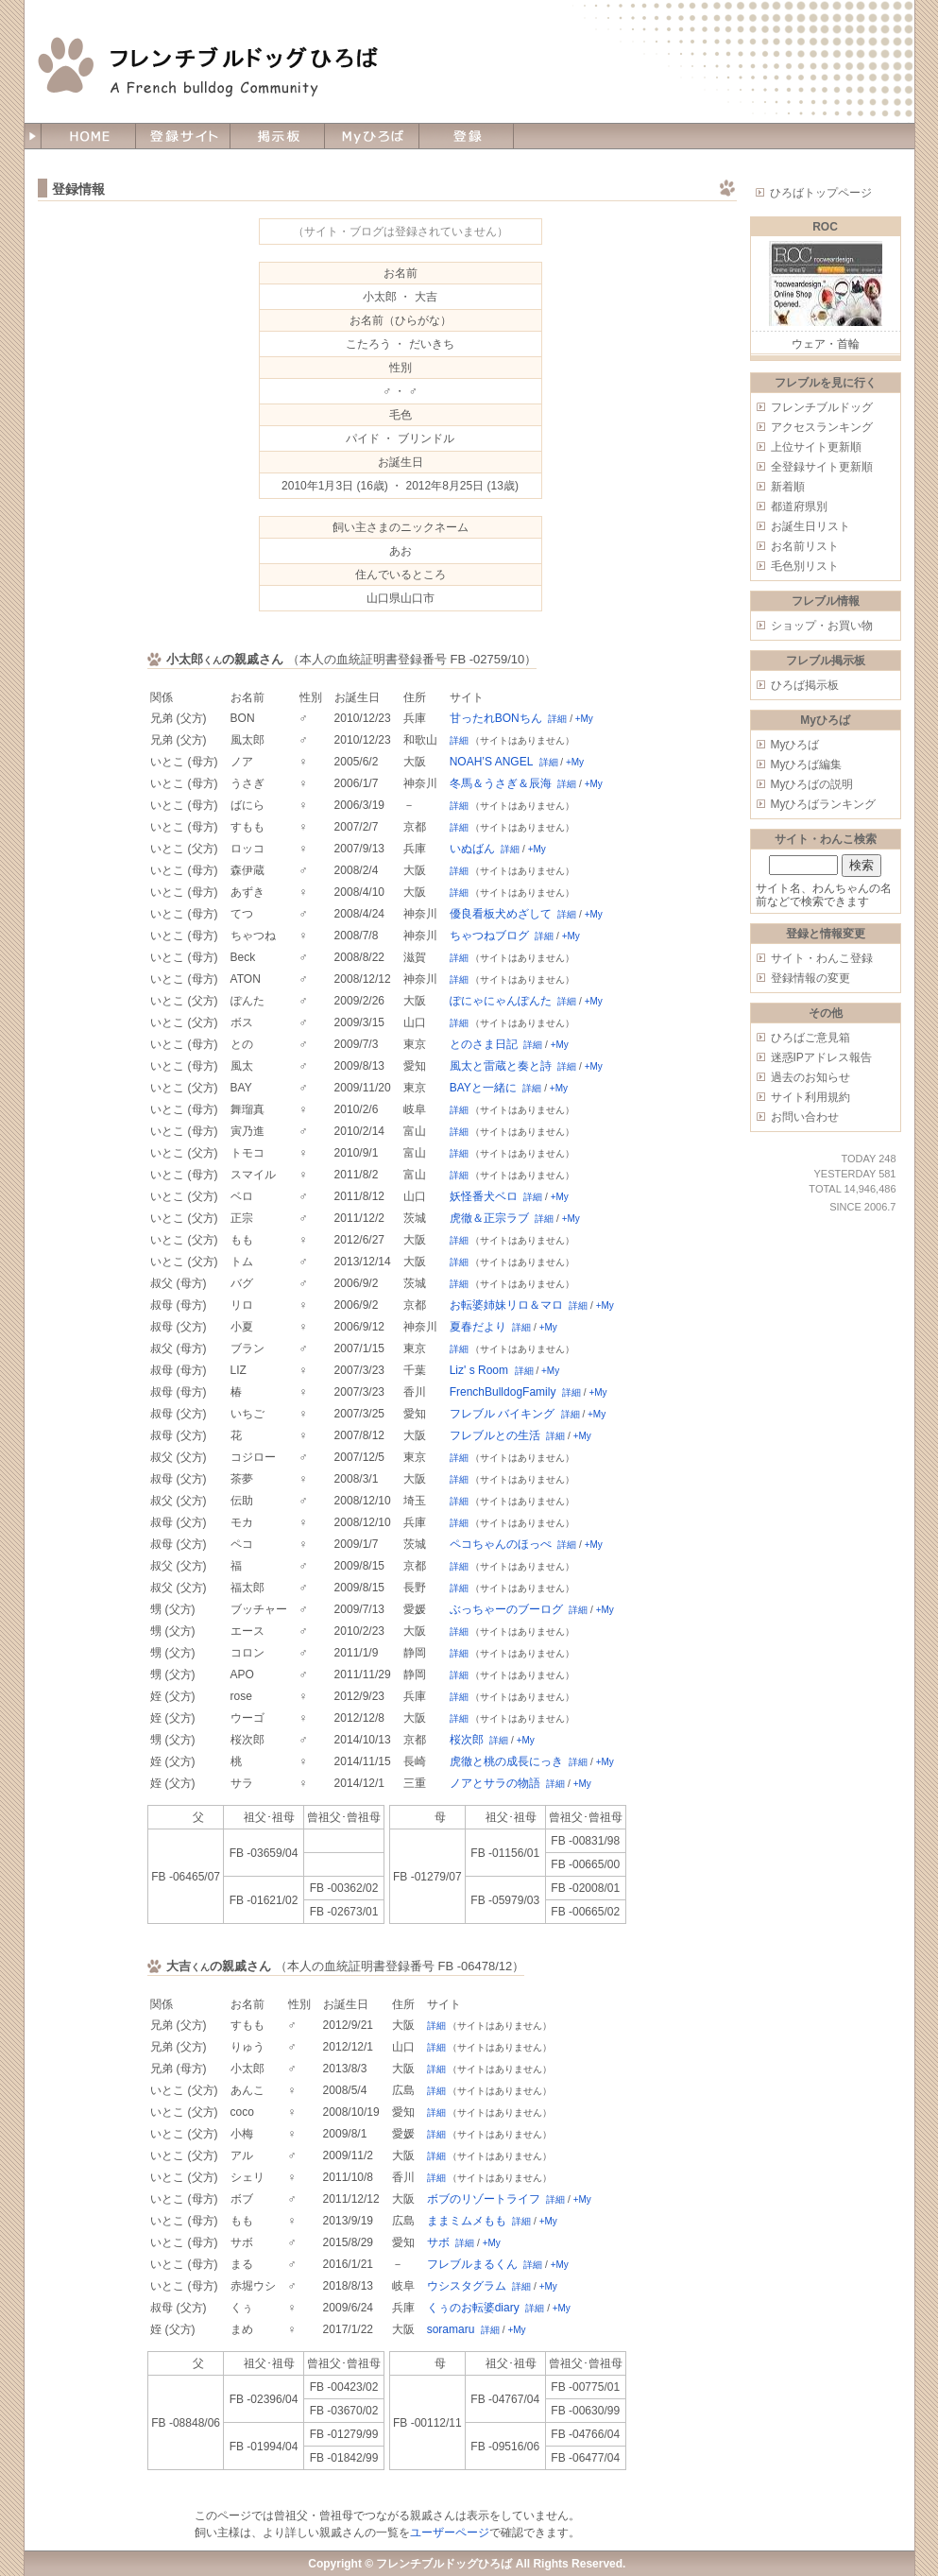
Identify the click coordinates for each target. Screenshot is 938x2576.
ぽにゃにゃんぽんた (501, 1000)
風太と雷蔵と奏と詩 (501, 1066)
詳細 (557, 718)
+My (584, 718)
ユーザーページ (449, 2532)
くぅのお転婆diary (473, 2307)
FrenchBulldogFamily (503, 1392)
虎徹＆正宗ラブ (489, 1218)
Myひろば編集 (807, 764)
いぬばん (472, 848)
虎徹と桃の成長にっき (506, 1761)
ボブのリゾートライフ (483, 2199)
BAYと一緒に (483, 1087)
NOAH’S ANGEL (491, 761)
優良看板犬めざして (501, 913)
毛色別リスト (805, 566)
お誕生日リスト (810, 526)
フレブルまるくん (472, 2264)
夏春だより (478, 1326)
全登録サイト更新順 (822, 466)
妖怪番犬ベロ (484, 1196)
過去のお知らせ (810, 1077)
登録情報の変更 (810, 978)
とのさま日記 (484, 1044)
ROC (825, 226)
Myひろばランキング (824, 804)
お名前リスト (805, 546)
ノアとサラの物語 (495, 1783)
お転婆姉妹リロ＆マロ (506, 1305)
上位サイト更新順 (816, 447)
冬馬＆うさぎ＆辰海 (501, 783)
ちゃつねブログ (489, 935)
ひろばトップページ (821, 192)
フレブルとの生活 (495, 1435)
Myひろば (795, 744)
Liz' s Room (479, 1370)
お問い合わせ (805, 1117)
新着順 (788, 486)
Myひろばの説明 (812, 784)
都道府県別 (799, 506)
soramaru (451, 2329)
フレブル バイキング (502, 1413)
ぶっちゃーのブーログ (506, 1609)
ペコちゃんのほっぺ (501, 1544)
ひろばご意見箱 (810, 1037)
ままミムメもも (466, 2220)
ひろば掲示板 (805, 685)
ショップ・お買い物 (822, 625)
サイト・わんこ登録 (822, 958)
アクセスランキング (822, 427)
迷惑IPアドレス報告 (821, 1057)
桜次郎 (467, 1739)
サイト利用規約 (810, 1097)
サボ (438, 2242)
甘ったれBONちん (496, 718)
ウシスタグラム (466, 2286)
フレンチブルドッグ (822, 407)
